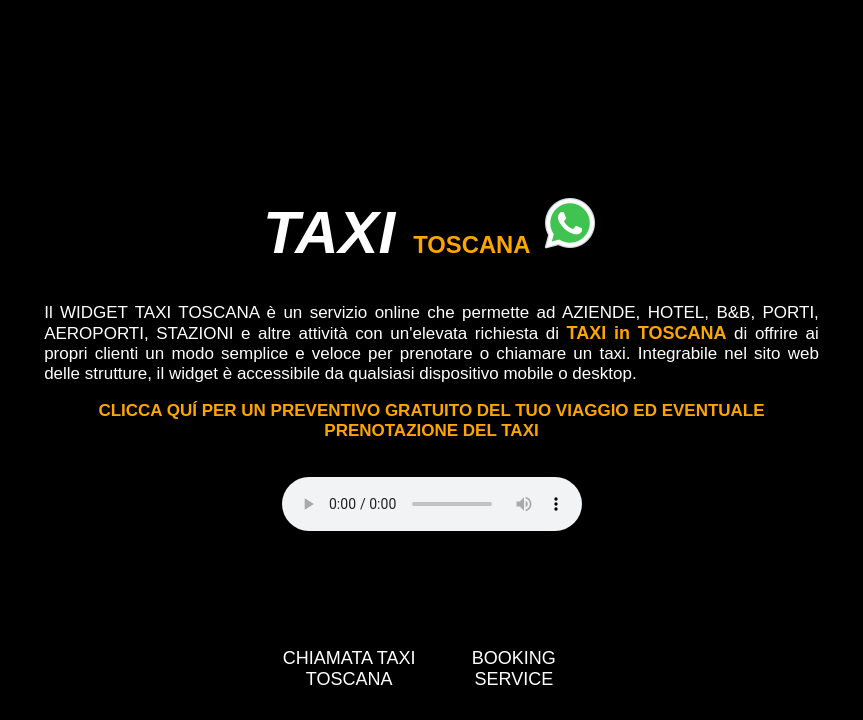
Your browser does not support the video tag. (432, 504)
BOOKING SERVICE (514, 668)
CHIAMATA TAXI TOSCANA (349, 668)
